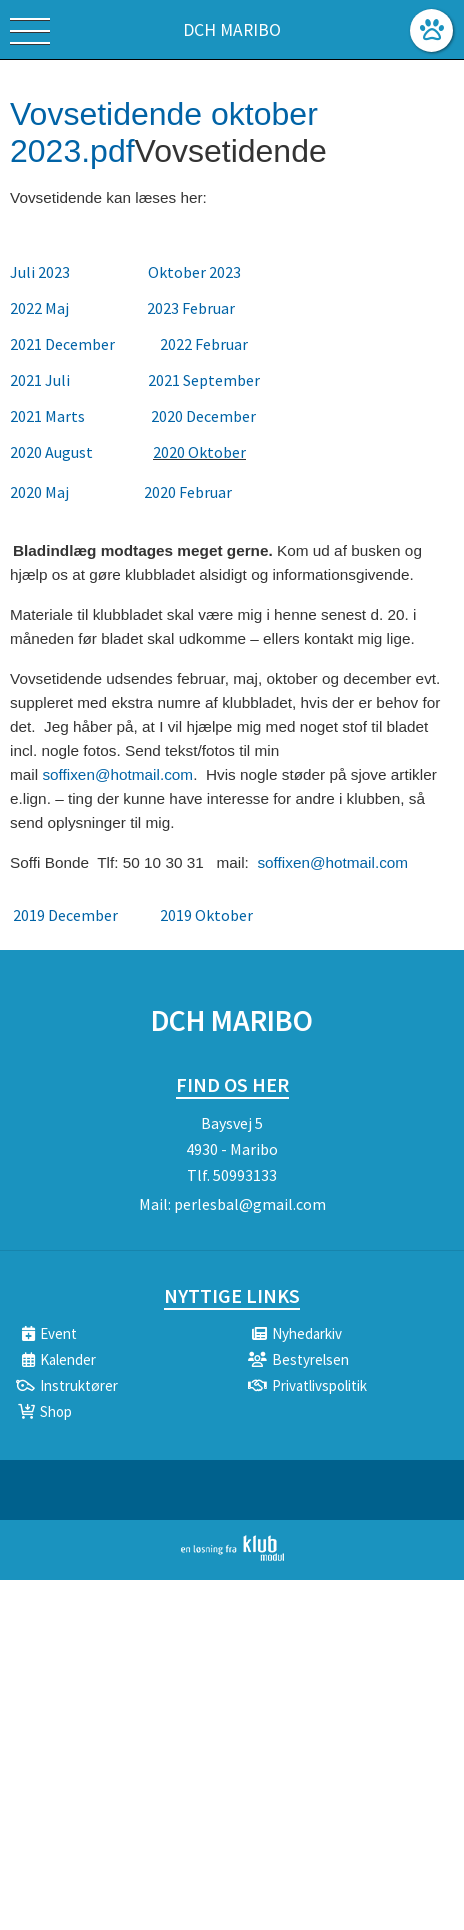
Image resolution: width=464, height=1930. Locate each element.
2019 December (67, 915)
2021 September (204, 380)
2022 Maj (41, 308)
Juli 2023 (40, 272)
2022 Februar (204, 344)
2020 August (51, 452)
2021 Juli (41, 380)
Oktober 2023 (194, 272)
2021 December (62, 344)
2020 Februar (188, 492)
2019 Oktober (208, 915)
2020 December (203, 416)
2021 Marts (49, 416)
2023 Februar (191, 308)
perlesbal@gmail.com (250, 1204)
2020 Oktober (199, 452)
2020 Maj (41, 492)
